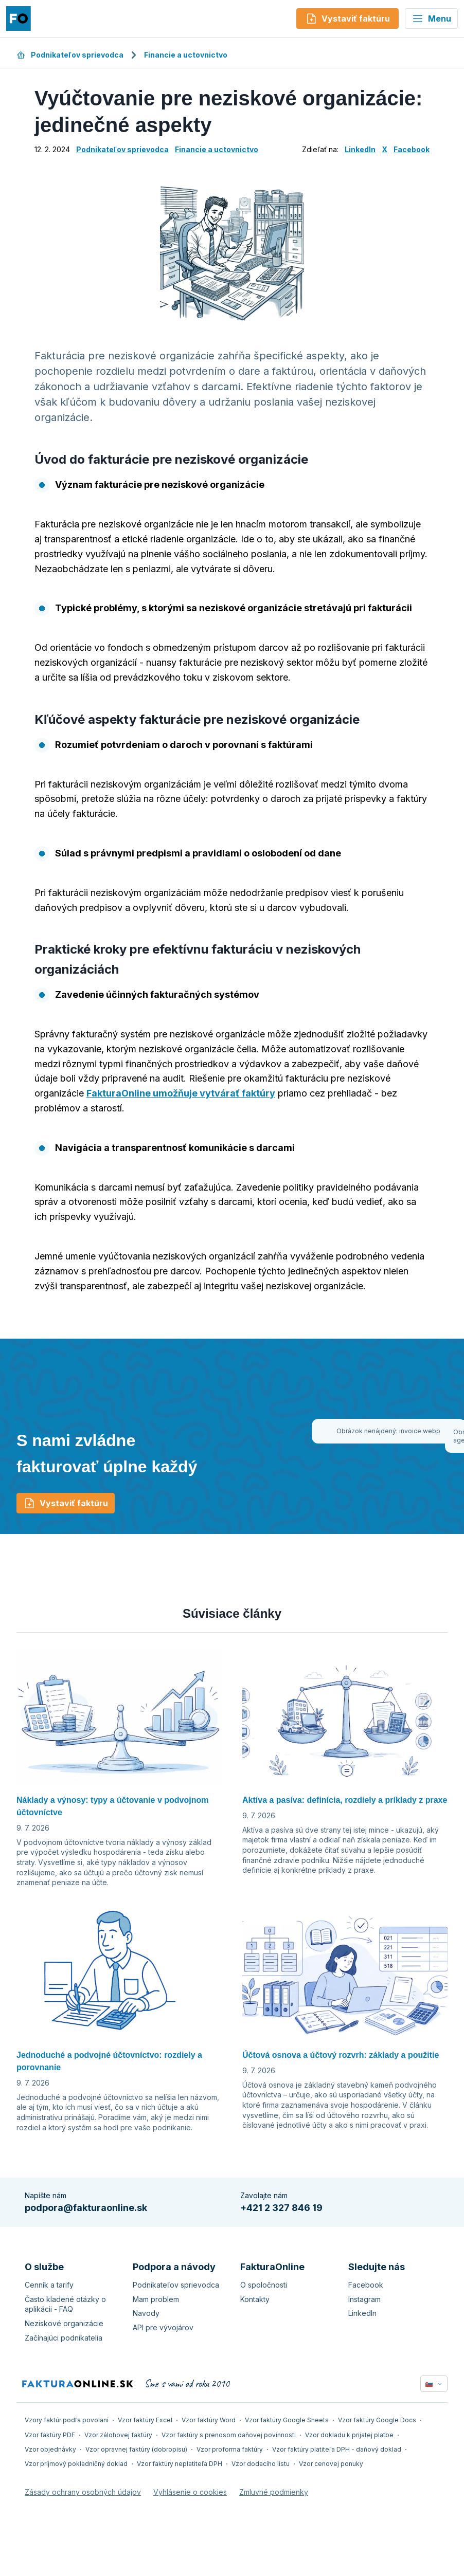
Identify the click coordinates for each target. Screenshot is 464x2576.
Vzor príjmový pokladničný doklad (76, 2464)
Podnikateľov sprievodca (69, 54)
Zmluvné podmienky (273, 2492)
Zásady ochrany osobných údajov (83, 2492)
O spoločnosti (263, 2284)
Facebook (412, 149)
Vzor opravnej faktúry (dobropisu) (136, 2449)
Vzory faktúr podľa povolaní (67, 2420)
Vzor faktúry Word (209, 2420)
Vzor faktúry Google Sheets (287, 2420)
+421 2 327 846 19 (281, 2207)
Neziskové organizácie (64, 2323)
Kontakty (255, 2299)
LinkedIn (360, 149)
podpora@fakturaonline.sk (86, 2207)
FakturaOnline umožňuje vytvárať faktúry (180, 1093)
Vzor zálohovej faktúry (118, 2435)
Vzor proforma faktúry (230, 2449)
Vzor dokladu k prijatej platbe (349, 2435)
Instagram (364, 2299)
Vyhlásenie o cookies (190, 2492)
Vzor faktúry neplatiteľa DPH (179, 2464)
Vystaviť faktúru (65, 1503)
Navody (146, 2313)
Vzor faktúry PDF (50, 2435)
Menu (431, 18)
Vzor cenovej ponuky (331, 2464)
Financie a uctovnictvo (185, 54)
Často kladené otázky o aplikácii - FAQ (65, 2304)
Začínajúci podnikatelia (63, 2337)
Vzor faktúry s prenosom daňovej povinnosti (229, 2435)
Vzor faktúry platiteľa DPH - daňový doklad (336, 2449)
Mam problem (156, 2299)
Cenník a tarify (49, 2284)
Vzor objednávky (50, 2449)
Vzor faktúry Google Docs (377, 2420)
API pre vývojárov (163, 2327)
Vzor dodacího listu (260, 2464)
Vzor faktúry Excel (145, 2420)
